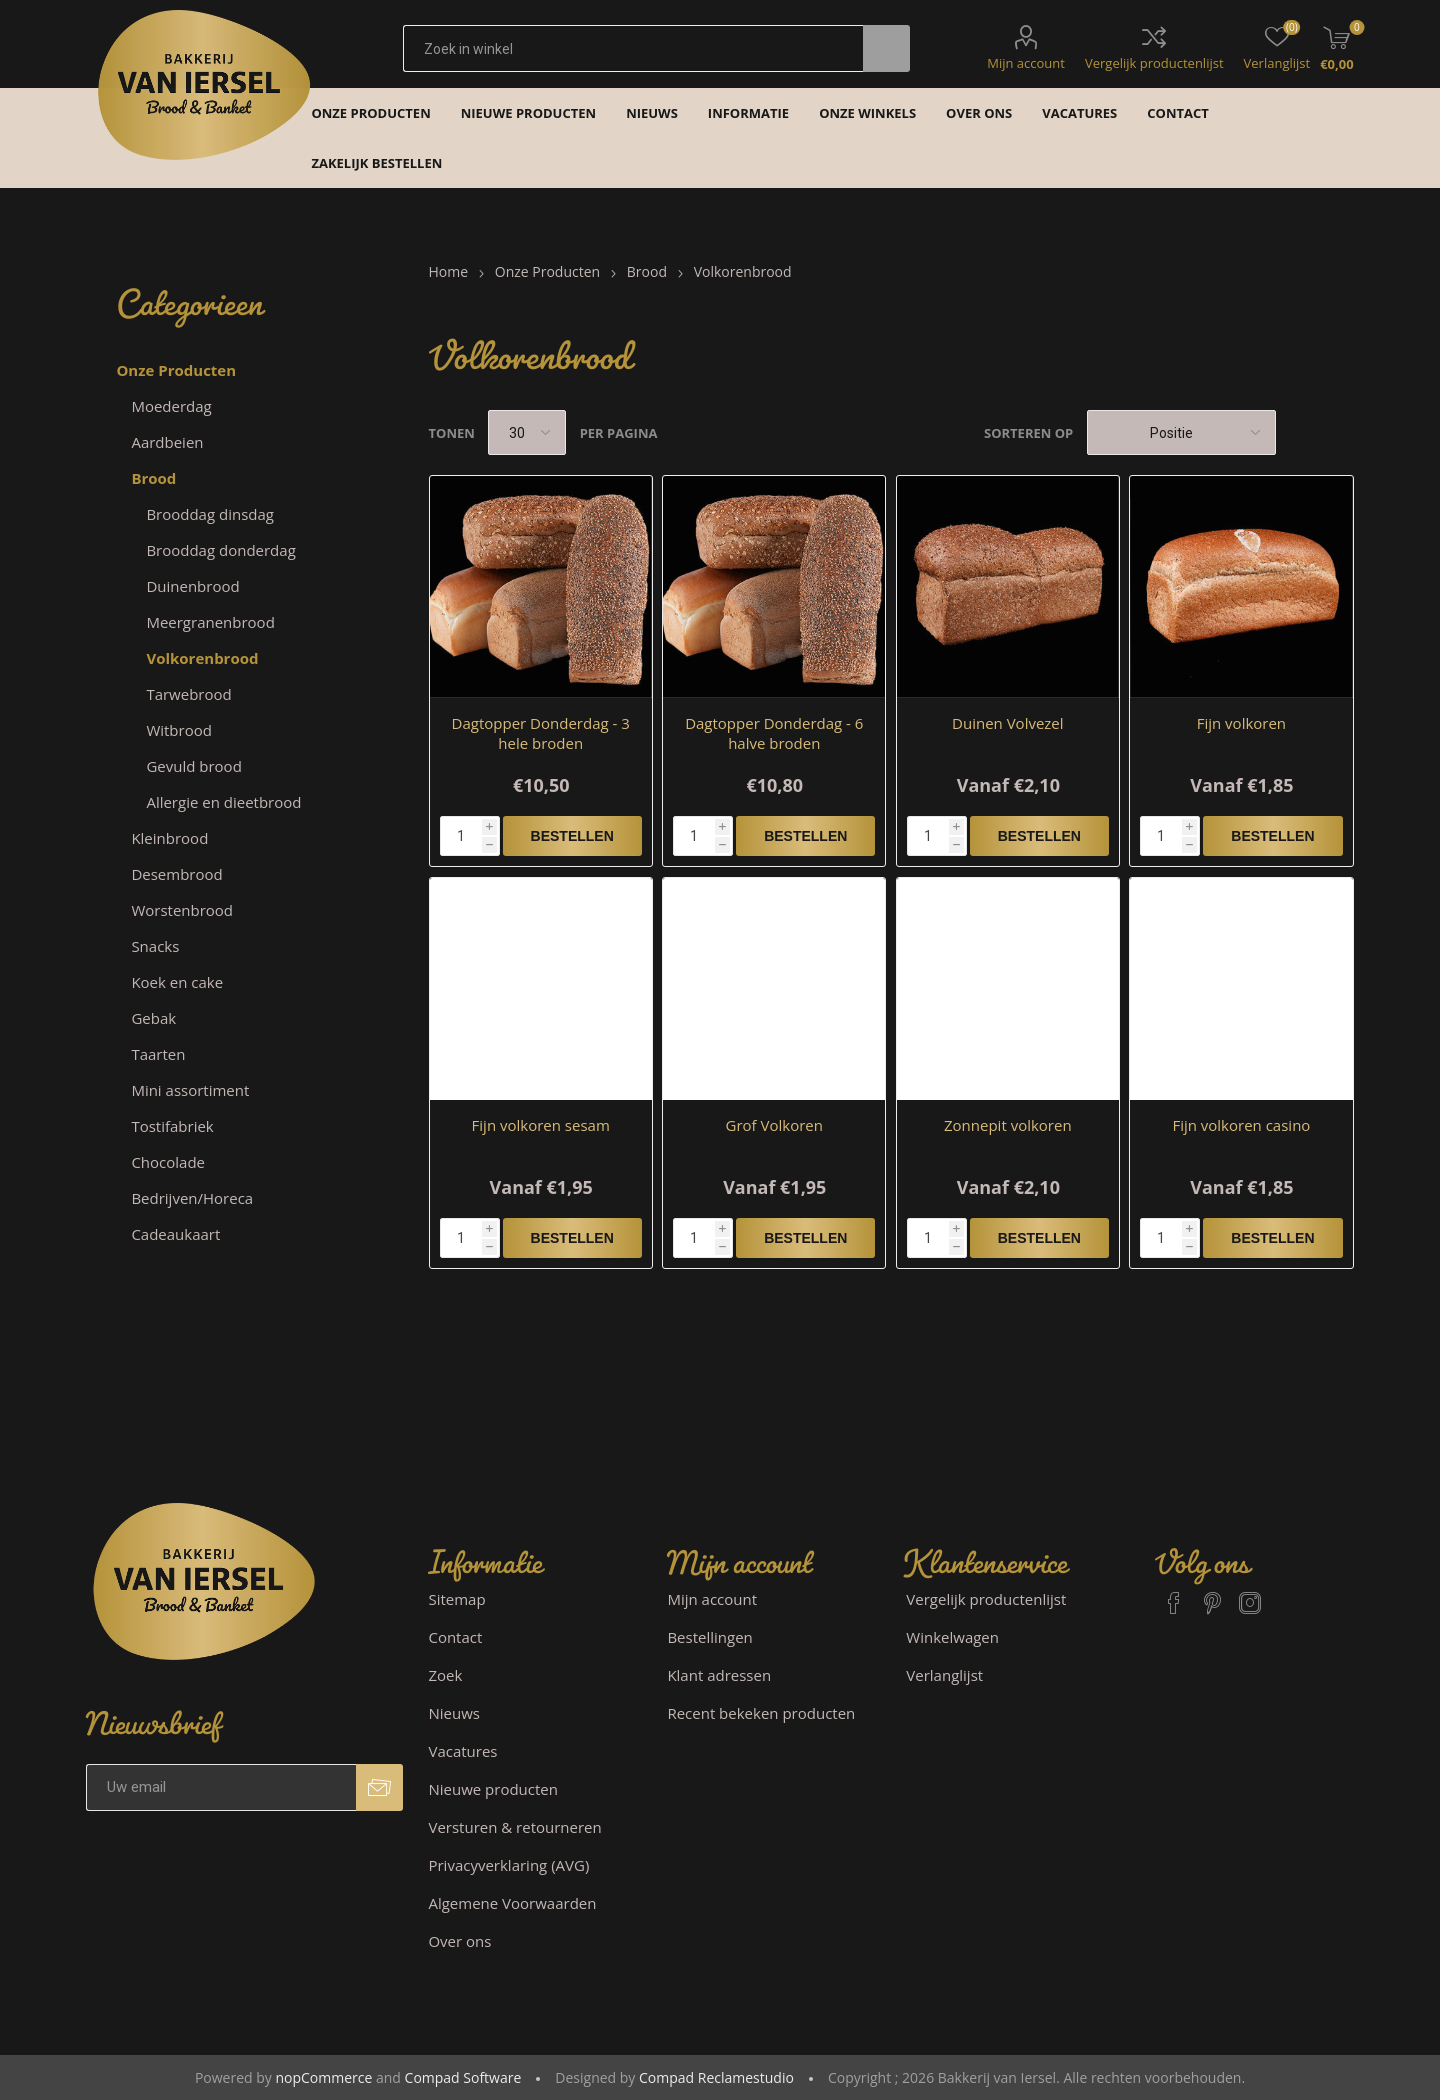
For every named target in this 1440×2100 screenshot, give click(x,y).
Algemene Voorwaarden (512, 1903)
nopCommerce (323, 2077)
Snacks (155, 946)
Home (449, 271)
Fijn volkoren (1241, 723)
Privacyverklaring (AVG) (508, 1865)
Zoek (445, 1675)
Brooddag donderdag (220, 550)
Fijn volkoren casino (1241, 1125)
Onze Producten (176, 370)
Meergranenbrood (210, 622)
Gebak (153, 1018)
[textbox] (633, 48)
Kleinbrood (169, 838)
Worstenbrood (182, 910)
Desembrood (176, 874)
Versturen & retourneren (514, 1827)
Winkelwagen (952, 1637)
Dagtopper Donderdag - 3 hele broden (541, 733)
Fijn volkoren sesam (541, 1125)
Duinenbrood (192, 586)
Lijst (1339, 432)
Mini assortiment (190, 1090)
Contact (455, 1637)
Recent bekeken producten (761, 1713)
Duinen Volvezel (1008, 723)
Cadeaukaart (175, 1234)
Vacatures (462, 1751)
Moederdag (171, 406)
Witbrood (179, 730)
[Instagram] (1250, 1594)
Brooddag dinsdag (210, 514)
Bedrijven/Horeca (192, 1198)
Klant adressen (719, 1675)
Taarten (158, 1054)
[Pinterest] (1212, 1594)
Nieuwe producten (493, 1789)
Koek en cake (177, 982)
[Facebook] (1174, 1594)
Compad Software (463, 2077)
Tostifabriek (172, 1126)
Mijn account (1026, 63)
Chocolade (168, 1162)
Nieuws (453, 1713)
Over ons (459, 1941)
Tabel (1301, 432)
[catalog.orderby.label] (1181, 432)
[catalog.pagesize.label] (527, 432)
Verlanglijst (944, 1675)
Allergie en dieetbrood (223, 802)
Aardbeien (167, 442)
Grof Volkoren (774, 1125)
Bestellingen (709, 1637)
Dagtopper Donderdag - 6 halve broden (774, 733)
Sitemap (456, 1599)
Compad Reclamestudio (716, 2077)
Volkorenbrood (202, 658)
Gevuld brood (193, 766)
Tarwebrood (188, 694)
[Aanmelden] (221, 1787)
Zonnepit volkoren (1008, 1125)
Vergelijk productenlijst (1154, 63)
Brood (153, 478)
